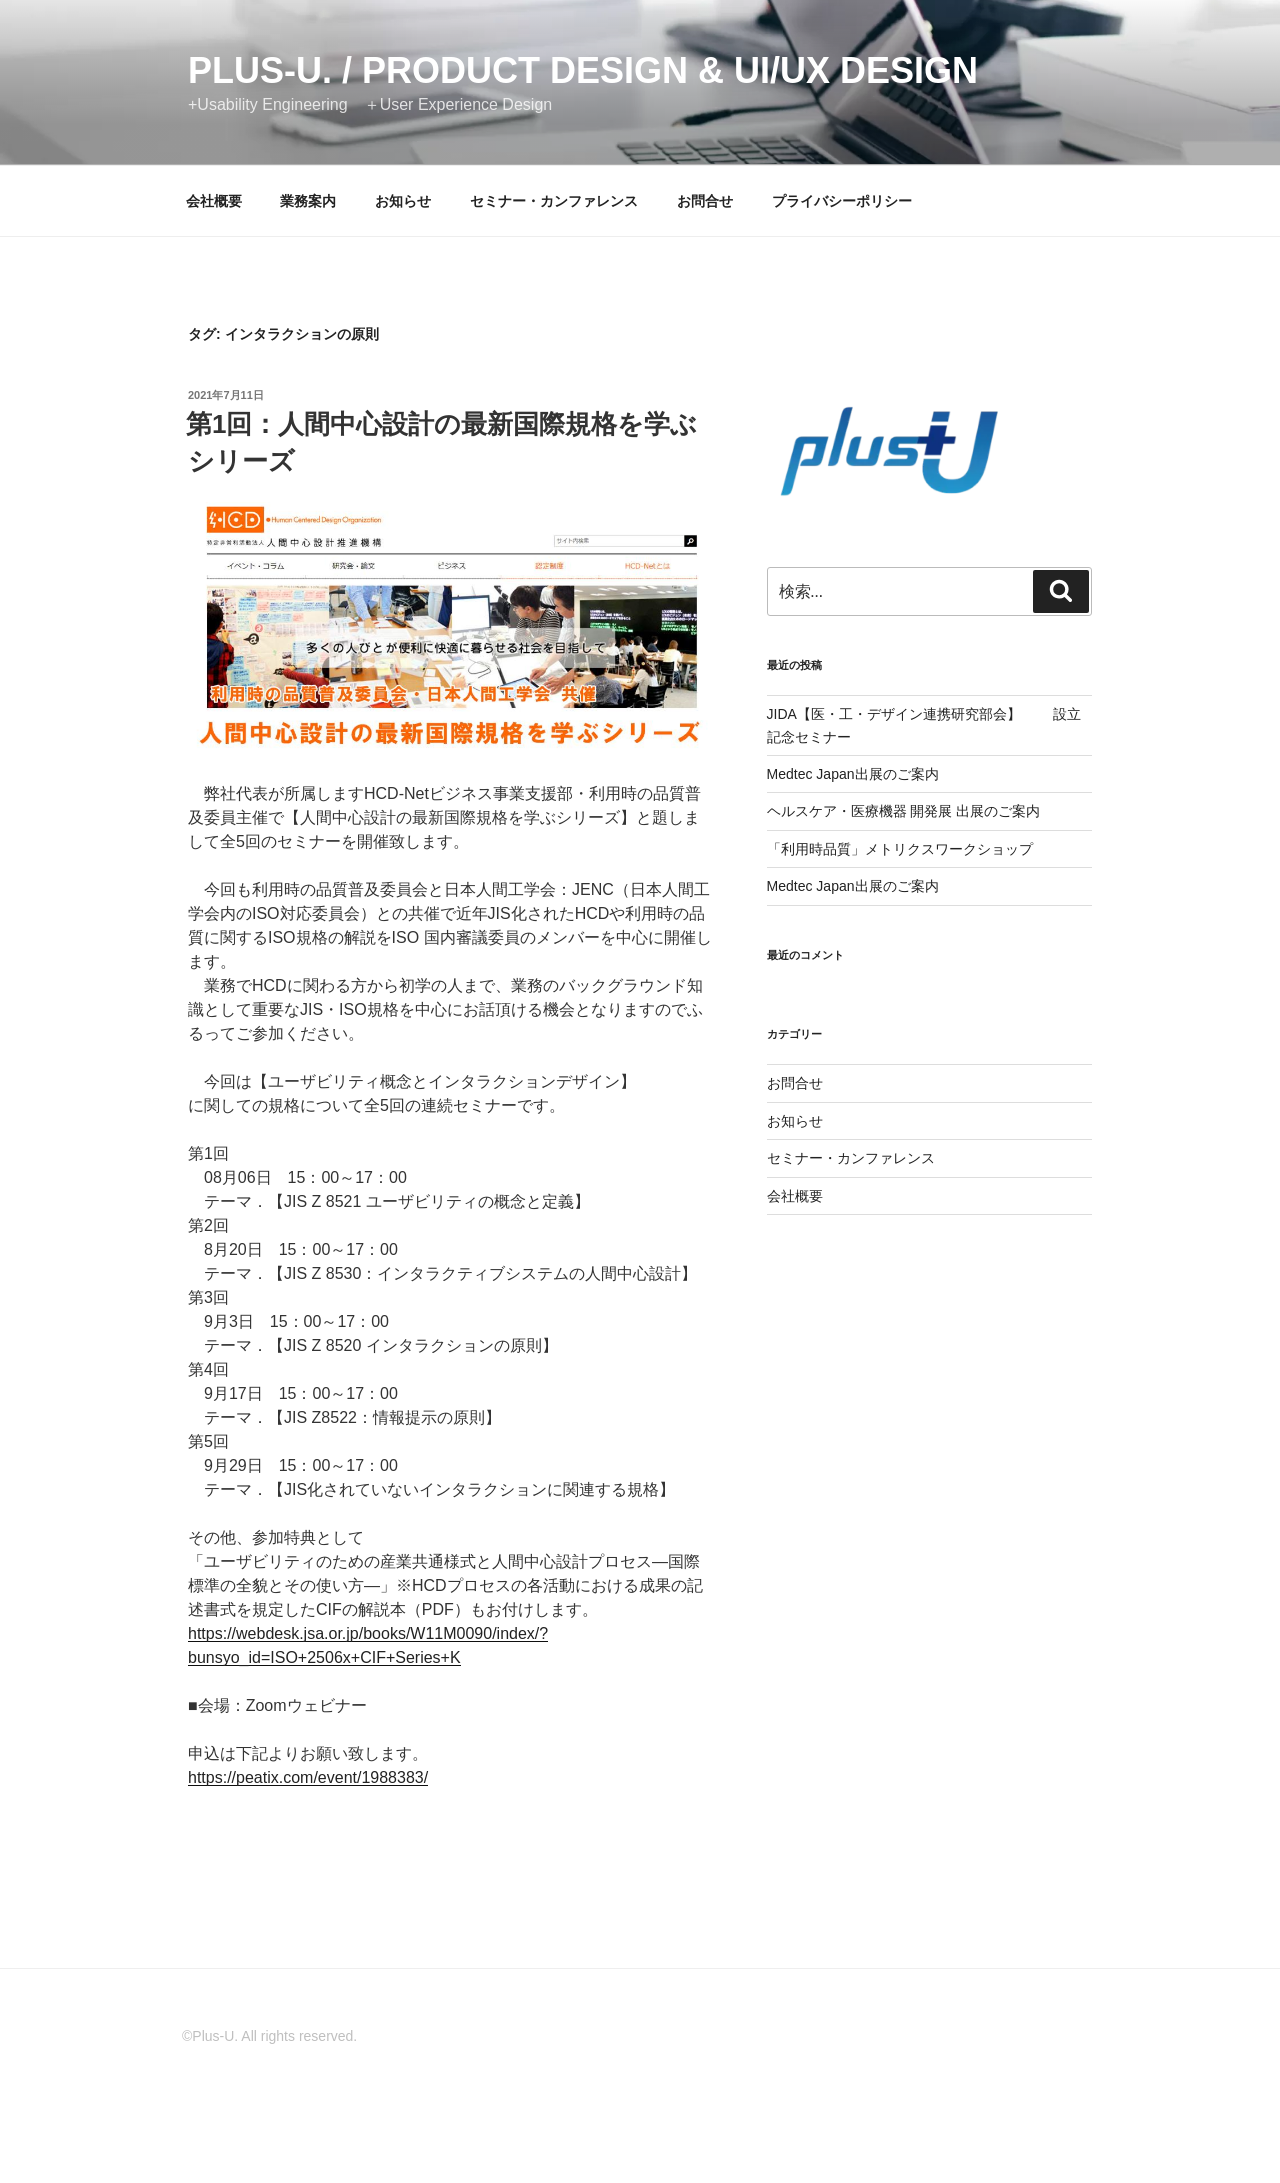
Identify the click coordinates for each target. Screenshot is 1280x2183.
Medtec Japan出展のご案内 (853, 774)
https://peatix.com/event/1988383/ (308, 1777)
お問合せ (705, 201)
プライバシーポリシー (842, 201)
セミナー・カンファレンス (554, 201)
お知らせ (403, 201)
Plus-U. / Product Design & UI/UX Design (583, 70)
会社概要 (214, 201)
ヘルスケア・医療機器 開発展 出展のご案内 (904, 811)
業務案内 (308, 201)
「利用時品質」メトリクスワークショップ (900, 849)
